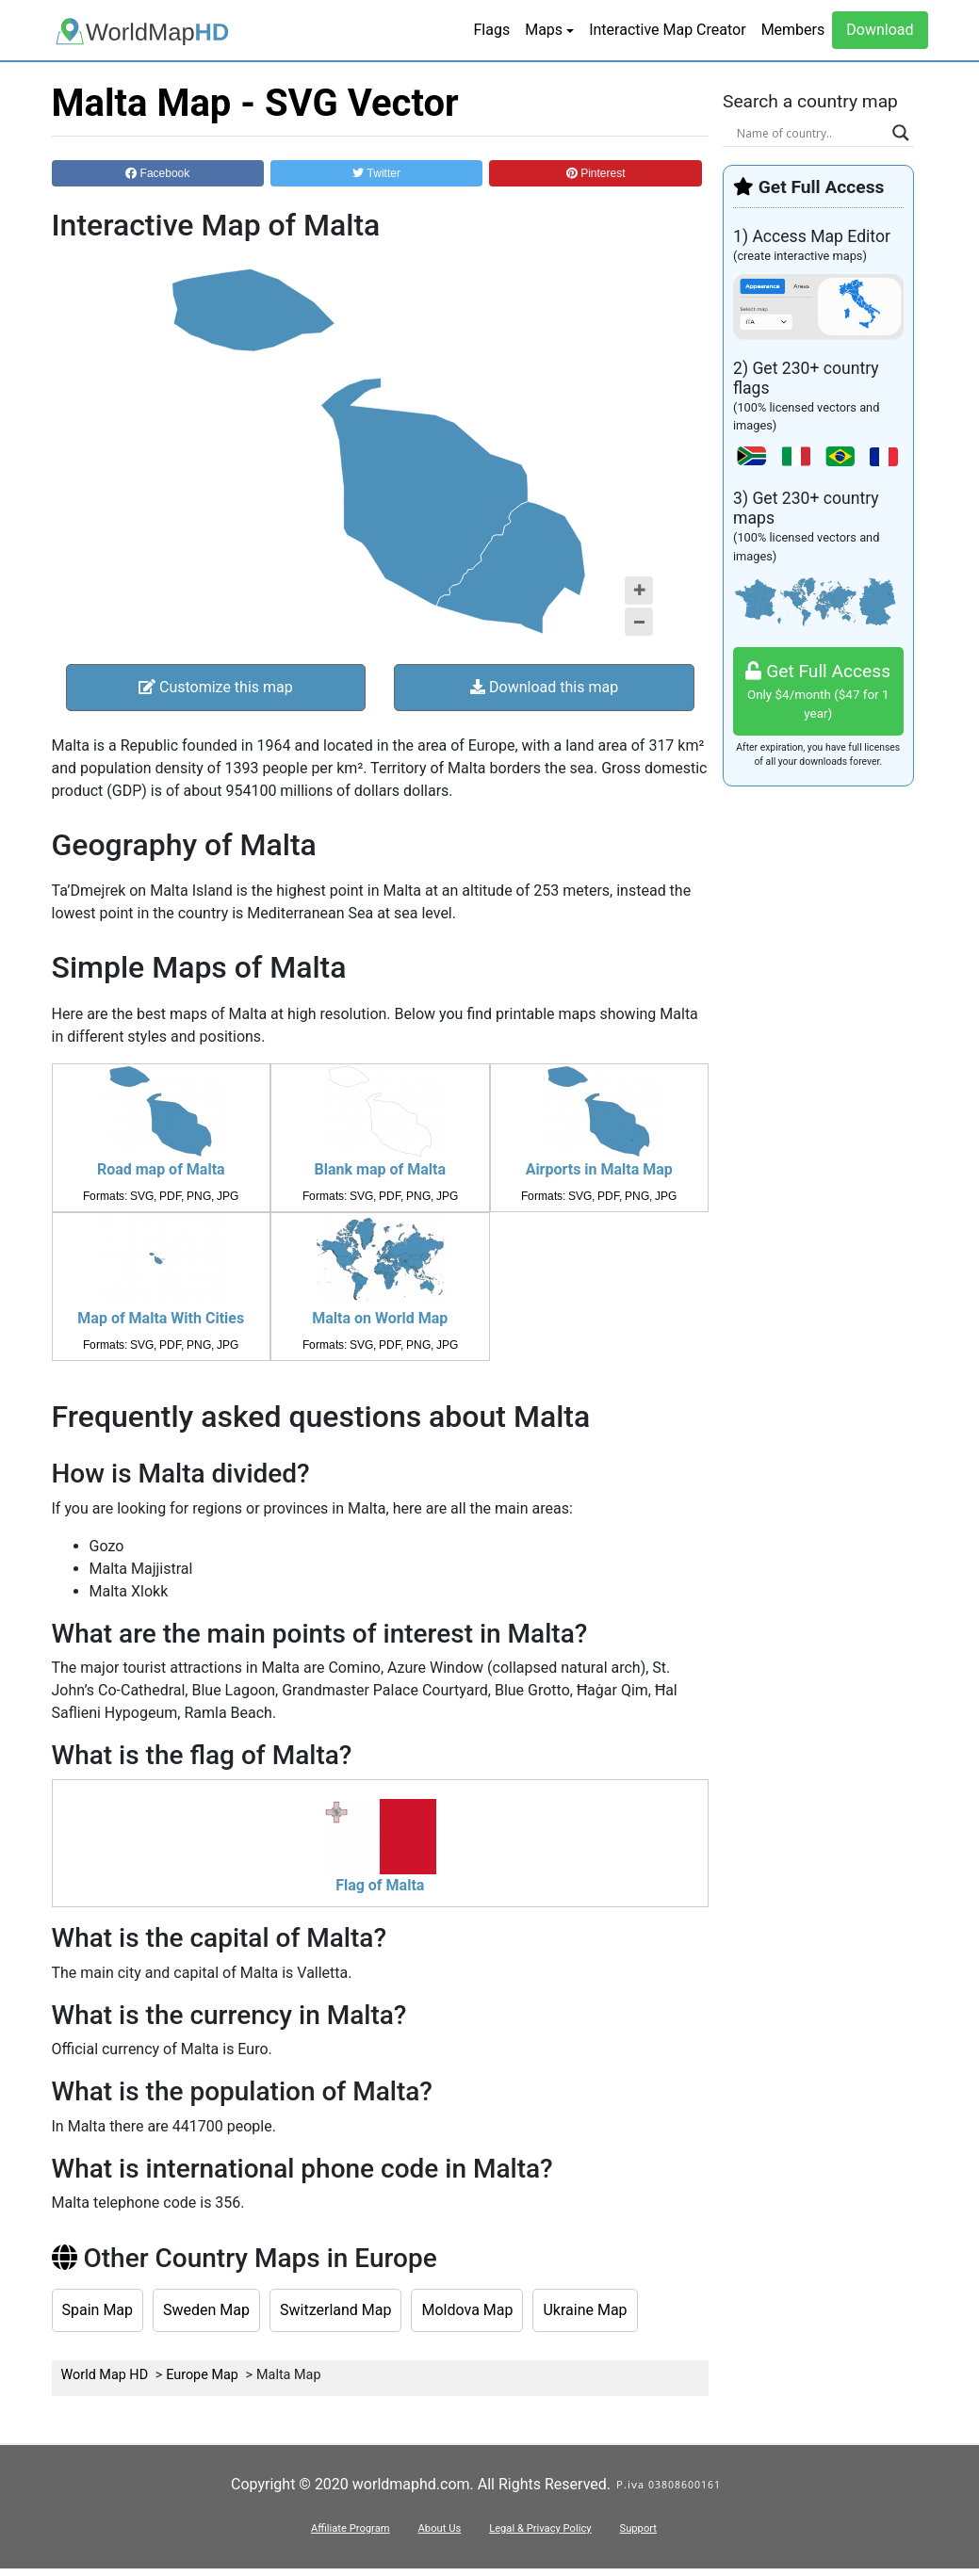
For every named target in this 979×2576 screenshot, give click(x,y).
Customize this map (216, 687)
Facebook (157, 173)
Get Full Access (818, 691)
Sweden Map (206, 2310)
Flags (491, 30)
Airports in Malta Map (599, 1169)
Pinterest (596, 173)
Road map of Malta (161, 1169)
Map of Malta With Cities (160, 1318)
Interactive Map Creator (667, 30)
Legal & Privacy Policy (540, 2528)
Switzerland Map (335, 2310)
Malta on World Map (380, 1318)
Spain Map (98, 2310)
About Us (440, 2528)
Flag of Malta (379, 1885)
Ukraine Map (585, 2310)
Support (638, 2528)
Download (879, 30)
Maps (544, 30)
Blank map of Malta (380, 1169)
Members (793, 30)
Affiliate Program (350, 2528)
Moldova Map (467, 2310)
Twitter (376, 173)
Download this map (544, 687)
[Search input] (810, 133)
